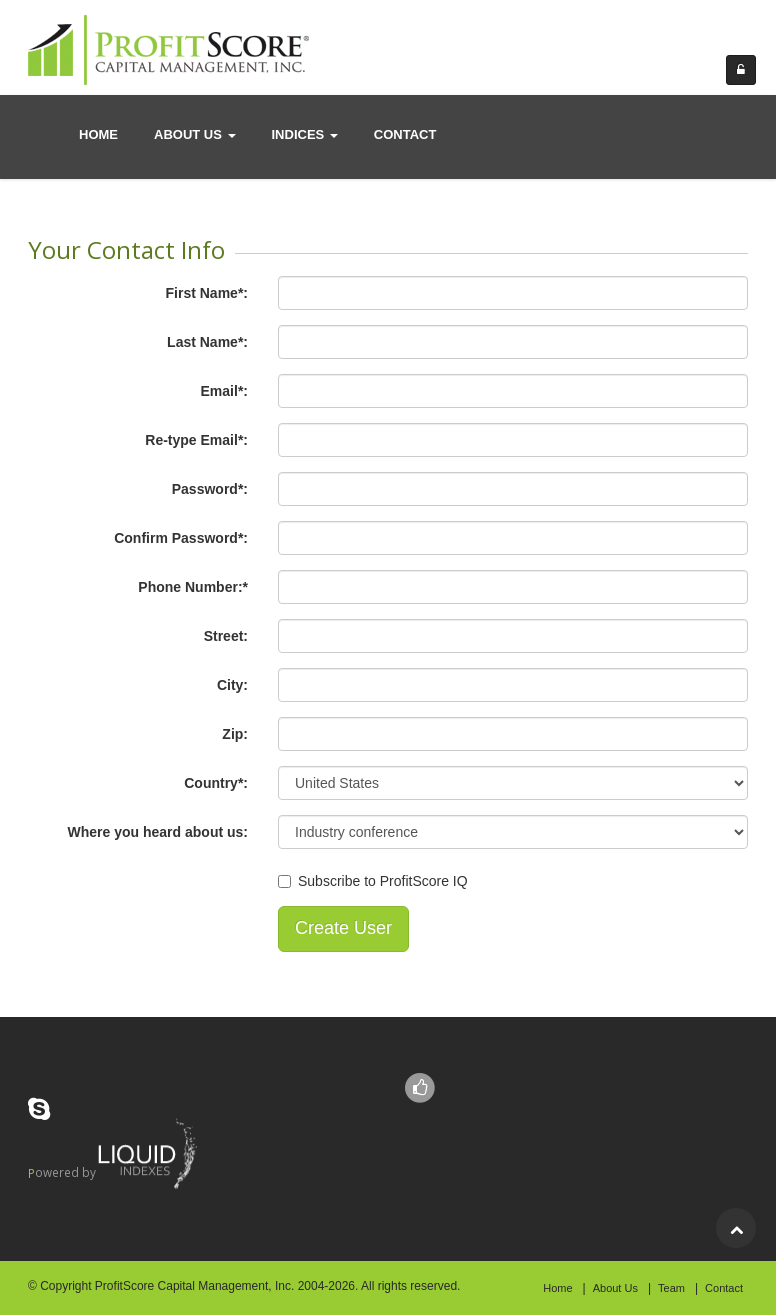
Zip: (235, 734)
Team (671, 1288)
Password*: (210, 489)
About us (195, 134)
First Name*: (207, 293)
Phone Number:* (193, 587)
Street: (226, 636)
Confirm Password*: (181, 538)
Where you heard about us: (158, 832)
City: (232, 685)
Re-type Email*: (196, 440)
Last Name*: (207, 342)
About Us (615, 1288)
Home (98, 134)
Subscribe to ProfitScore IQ (383, 881)
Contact (724, 1288)
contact (405, 134)
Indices (305, 134)
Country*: (216, 783)
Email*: (224, 391)
